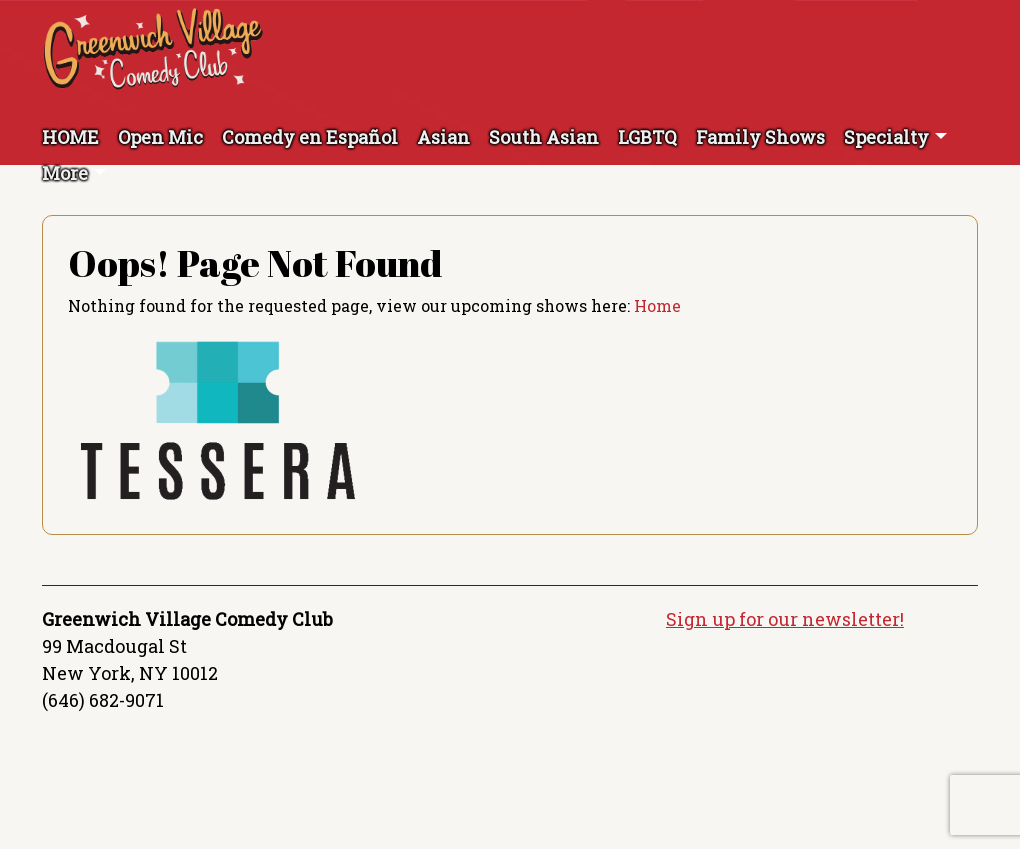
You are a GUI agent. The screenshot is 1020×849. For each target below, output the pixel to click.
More (65, 173)
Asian (443, 137)
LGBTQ (647, 137)
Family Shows (760, 137)
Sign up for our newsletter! (785, 619)
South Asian (544, 137)
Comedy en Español (310, 137)
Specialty (886, 137)
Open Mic (160, 137)
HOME (70, 137)
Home (657, 305)
